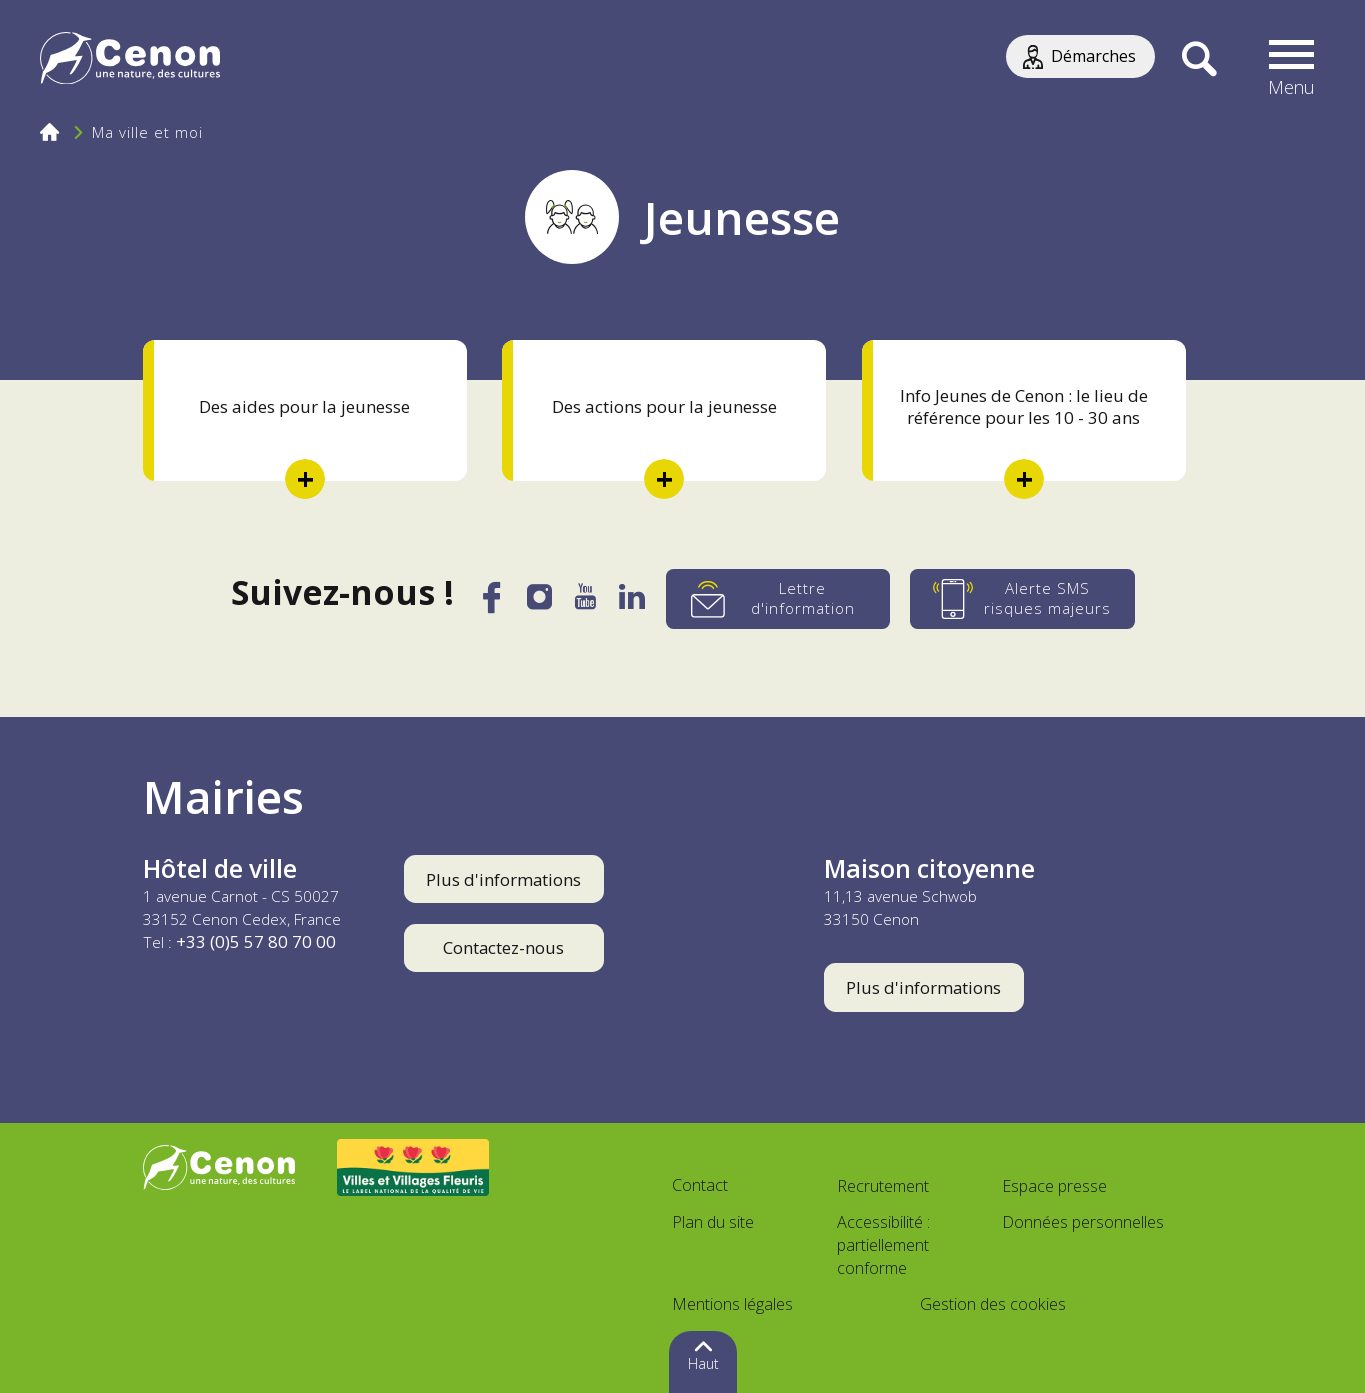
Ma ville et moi (147, 132)
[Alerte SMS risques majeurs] (1023, 599)
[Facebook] (491, 605)
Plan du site (713, 1222)
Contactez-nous (503, 947)
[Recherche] (1198, 60)
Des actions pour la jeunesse (664, 406)
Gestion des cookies (993, 1304)
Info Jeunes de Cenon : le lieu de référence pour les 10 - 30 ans (1024, 406)
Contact (700, 1185)
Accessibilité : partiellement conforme (883, 1245)
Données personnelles (1083, 1222)
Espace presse (1054, 1186)
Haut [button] (703, 1363)
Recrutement (883, 1186)
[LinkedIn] (633, 603)
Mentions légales (732, 1304)
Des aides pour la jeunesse (304, 406)
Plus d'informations (503, 879)
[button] (1292, 60)
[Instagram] (540, 602)
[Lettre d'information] (779, 599)
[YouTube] (586, 603)
